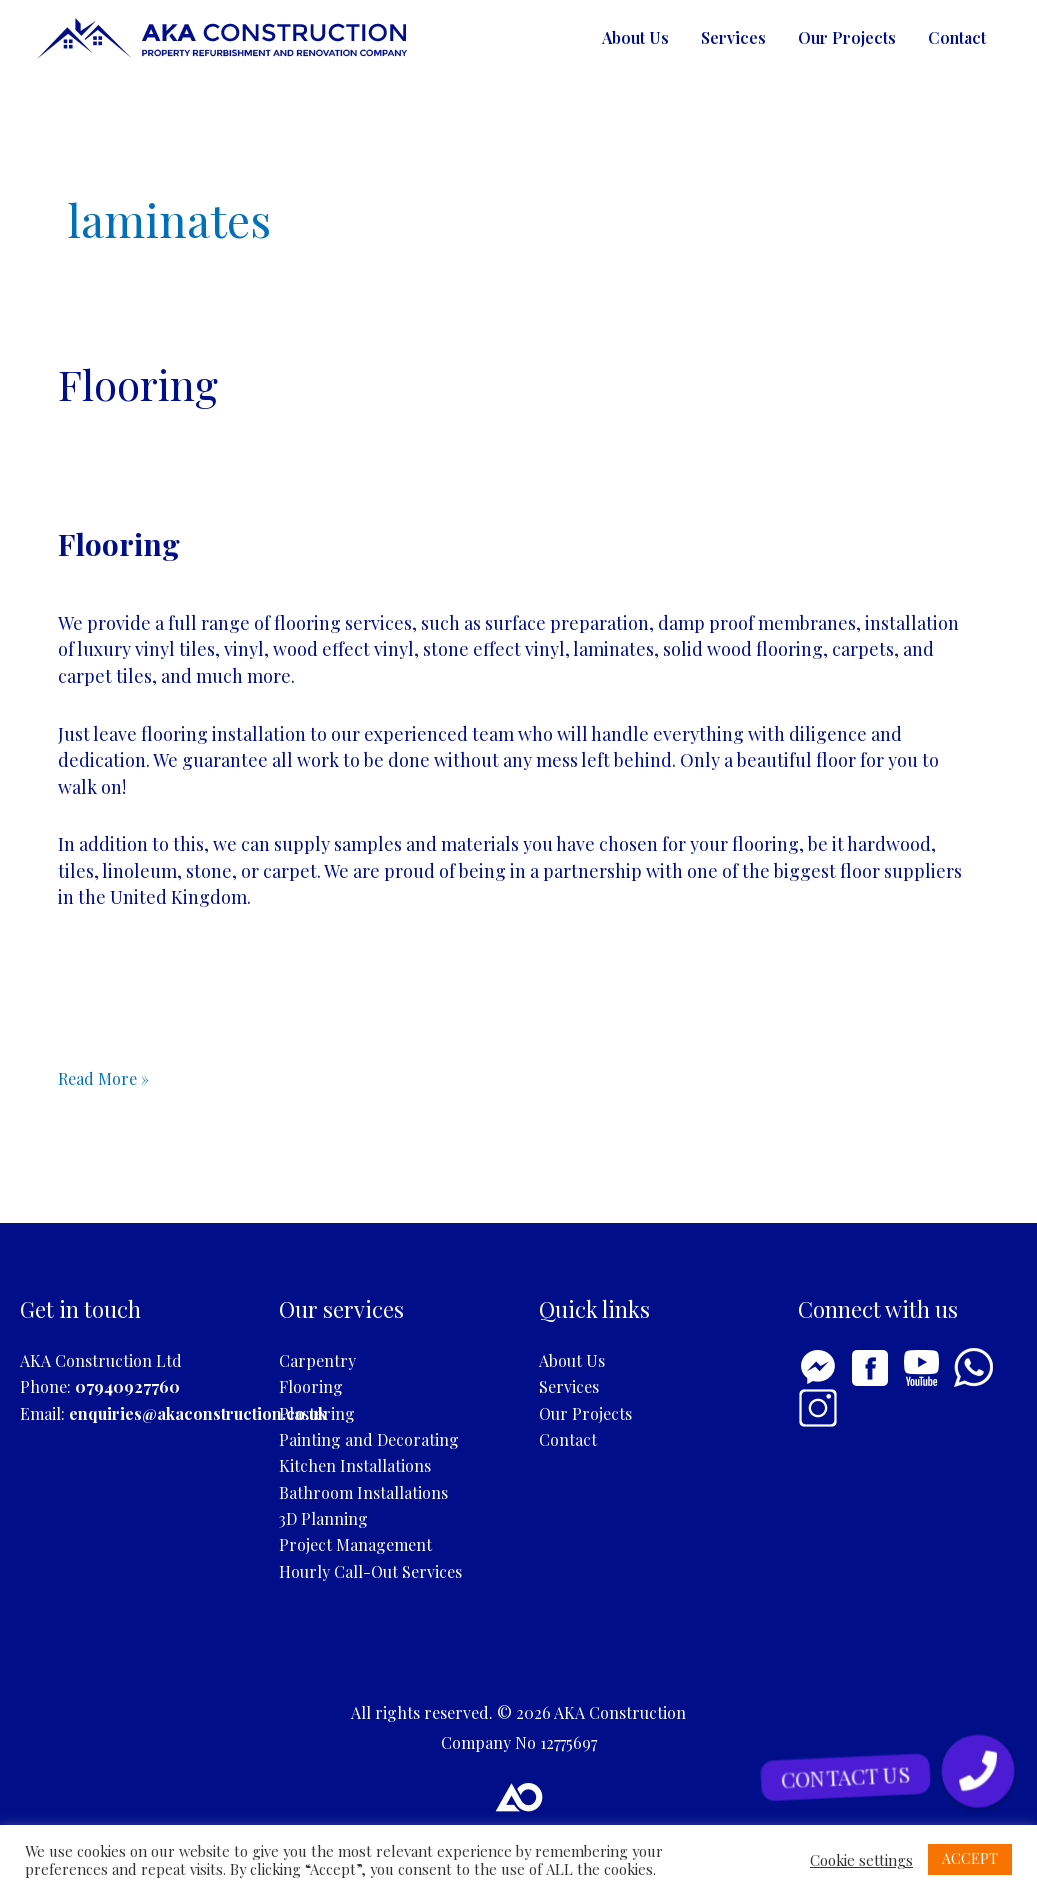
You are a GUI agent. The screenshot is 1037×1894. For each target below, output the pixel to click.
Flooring (138, 384)
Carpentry (317, 1360)
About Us (635, 37)
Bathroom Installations (363, 1492)
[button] (978, 1771)
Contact (957, 37)
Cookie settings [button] (861, 1860)
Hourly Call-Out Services (370, 1571)
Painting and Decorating (369, 1439)
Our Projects (847, 37)
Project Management (355, 1544)
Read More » (103, 1077)
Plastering (317, 1413)
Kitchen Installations (355, 1465)
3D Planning (323, 1518)
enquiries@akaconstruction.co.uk (198, 1413)
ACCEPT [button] (970, 1858)
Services (733, 37)
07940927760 (127, 1386)
